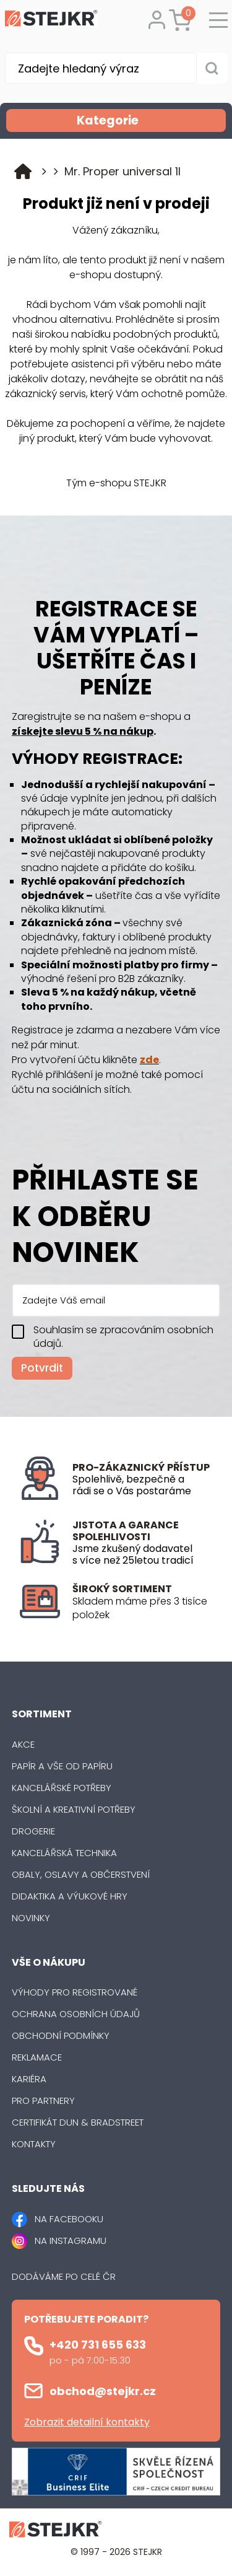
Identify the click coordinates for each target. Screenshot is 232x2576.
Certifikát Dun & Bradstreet (78, 2122)
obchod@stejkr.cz (102, 2391)
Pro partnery (43, 2100)
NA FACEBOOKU (69, 2218)
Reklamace (37, 2057)
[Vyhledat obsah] (212, 68)
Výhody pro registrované (74, 1992)
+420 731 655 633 (97, 2344)
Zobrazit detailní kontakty (87, 2422)
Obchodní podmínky (61, 2035)
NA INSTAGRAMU (70, 2240)
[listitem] (142, 1609)
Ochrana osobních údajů (76, 2013)
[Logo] (51, 20)
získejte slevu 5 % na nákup (82, 731)
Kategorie (150, 120)
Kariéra (29, 2078)
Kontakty (34, 2143)
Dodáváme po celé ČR (64, 2276)
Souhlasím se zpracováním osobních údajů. (123, 1337)
